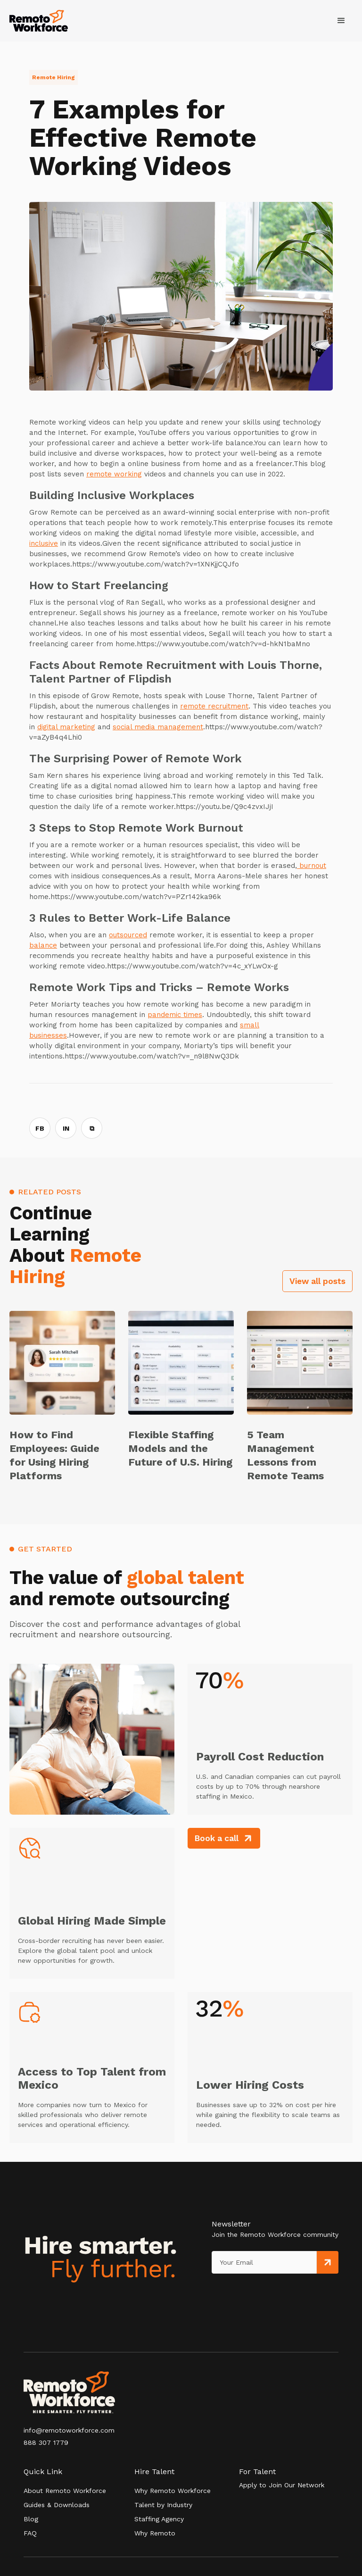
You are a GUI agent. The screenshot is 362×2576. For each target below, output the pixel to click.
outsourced (128, 935)
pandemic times (175, 1014)
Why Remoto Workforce (172, 2490)
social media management (158, 727)
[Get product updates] (264, 2262)
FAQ (30, 2533)
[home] (38, 21)
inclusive (43, 543)
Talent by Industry (163, 2505)
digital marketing (66, 727)
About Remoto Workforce (65, 2490)
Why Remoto (154, 2533)
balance (43, 945)
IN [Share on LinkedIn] (66, 1128)
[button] (341, 20)
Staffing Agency (159, 2519)
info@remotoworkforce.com (69, 2430)
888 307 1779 (46, 2442)
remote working (114, 474)
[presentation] (255, 2293)
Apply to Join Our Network (281, 2485)
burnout (311, 865)
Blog (31, 2519)
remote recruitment (214, 706)
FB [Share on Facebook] (39, 1128)
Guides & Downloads (57, 2505)
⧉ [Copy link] (92, 1128)
